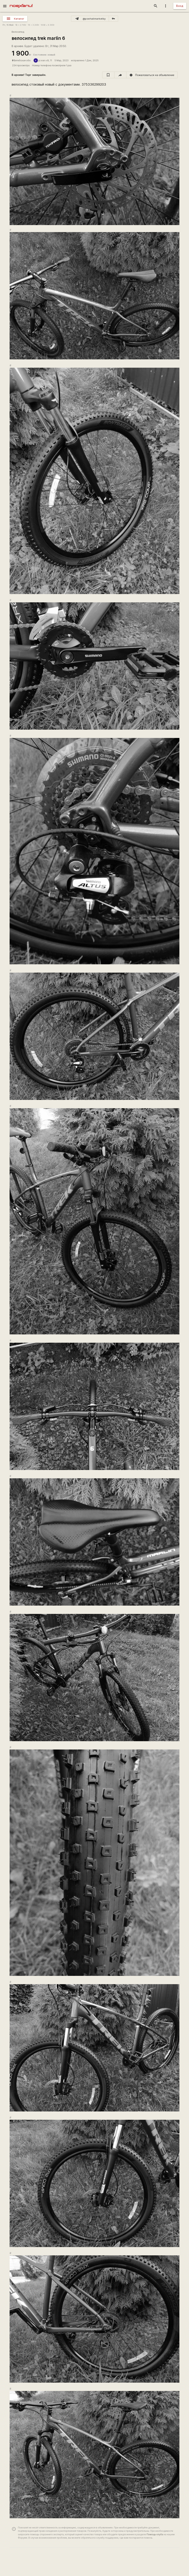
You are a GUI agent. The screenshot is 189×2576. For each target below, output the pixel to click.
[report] (152, 75)
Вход (179, 5)
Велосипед (18, 31)
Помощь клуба (155, 2534)
